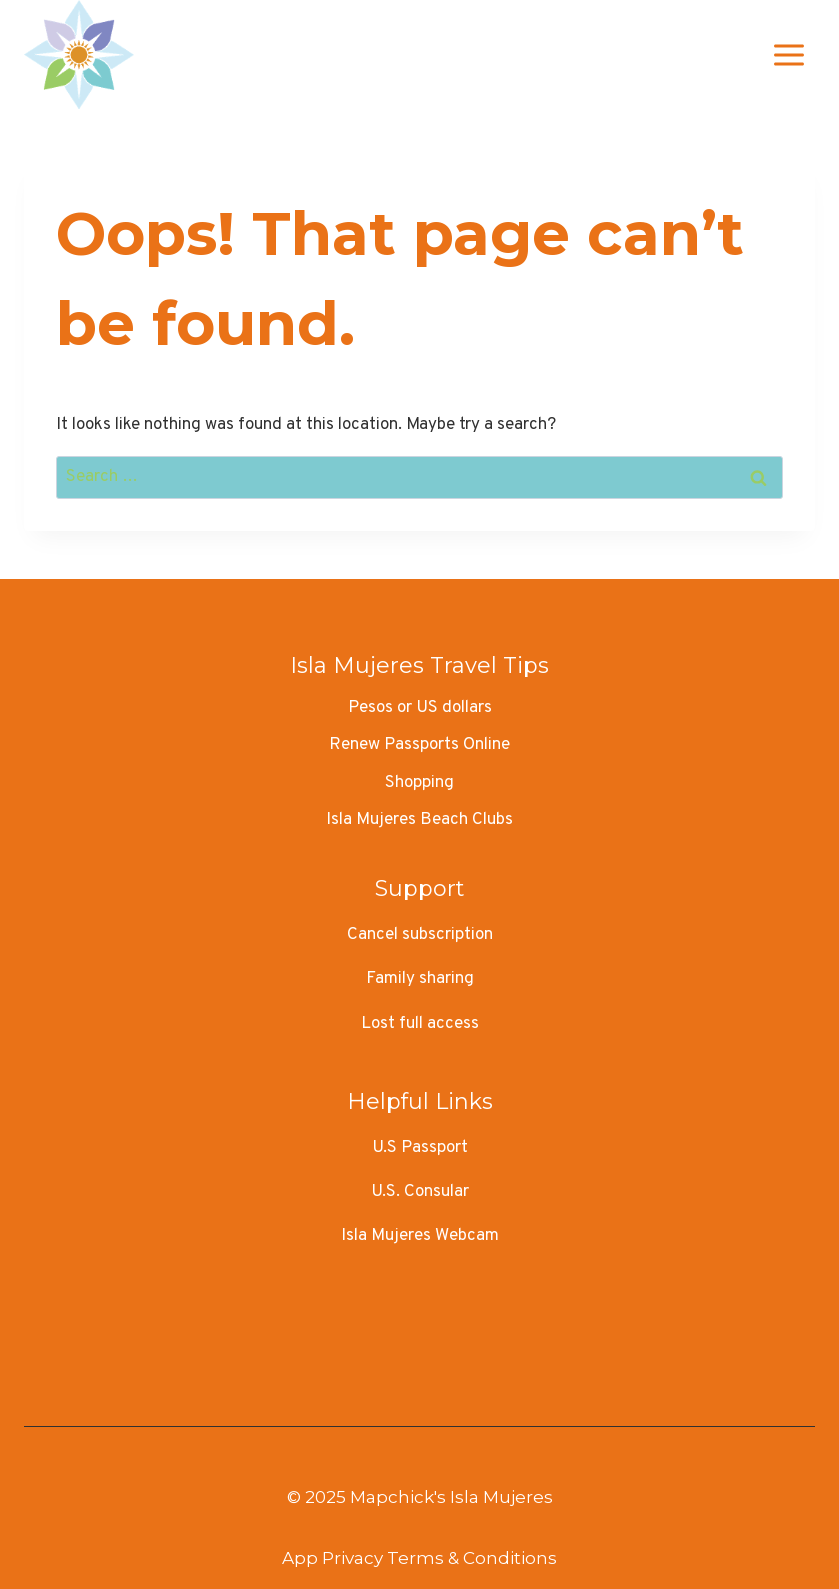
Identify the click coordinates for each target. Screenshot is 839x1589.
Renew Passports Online (419, 745)
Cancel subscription (420, 935)
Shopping (419, 783)
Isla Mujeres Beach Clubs (419, 820)
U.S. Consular (420, 1192)
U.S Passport (420, 1148)
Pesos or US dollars (420, 708)
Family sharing (420, 979)
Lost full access (420, 1024)
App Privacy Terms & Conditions (419, 1558)
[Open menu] (788, 54)
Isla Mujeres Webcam (420, 1236)
